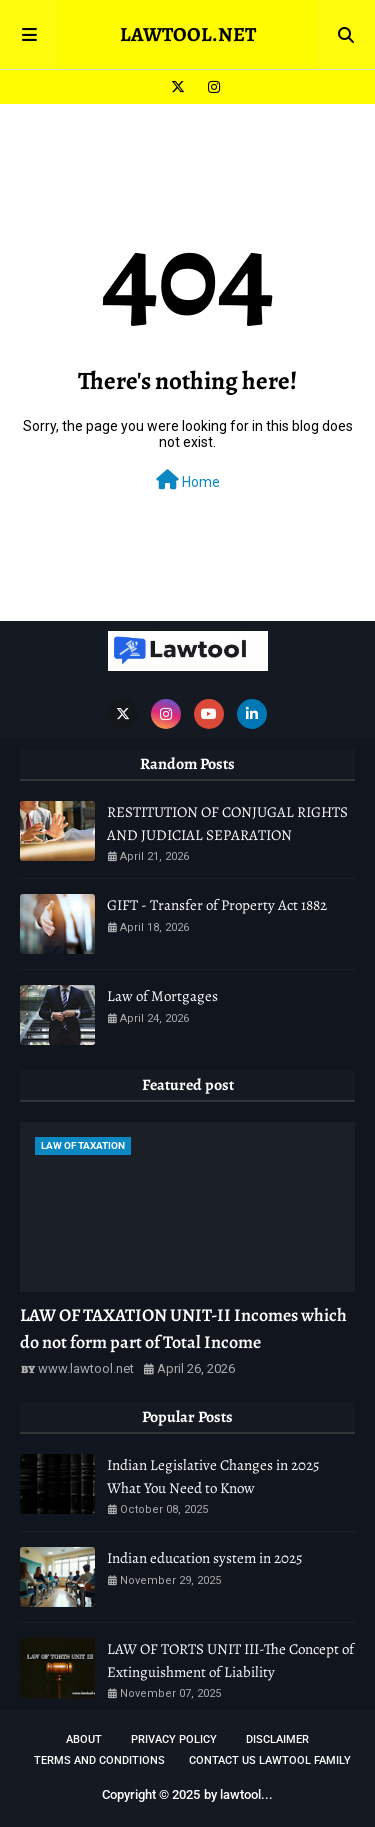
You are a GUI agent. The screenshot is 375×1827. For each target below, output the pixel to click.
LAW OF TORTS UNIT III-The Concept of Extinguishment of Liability (230, 1660)
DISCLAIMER (277, 1739)
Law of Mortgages (162, 996)
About (84, 1739)
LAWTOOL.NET (188, 34)
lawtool (240, 1794)
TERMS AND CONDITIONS (99, 1760)
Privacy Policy (174, 1739)
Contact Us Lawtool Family (270, 1760)
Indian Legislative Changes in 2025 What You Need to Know (213, 1476)
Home (188, 480)
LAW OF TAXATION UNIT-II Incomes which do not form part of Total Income (183, 1328)
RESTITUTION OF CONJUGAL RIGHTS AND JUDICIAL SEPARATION (227, 823)
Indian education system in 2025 (204, 1558)
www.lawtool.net (86, 1368)
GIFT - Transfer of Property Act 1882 (217, 905)
